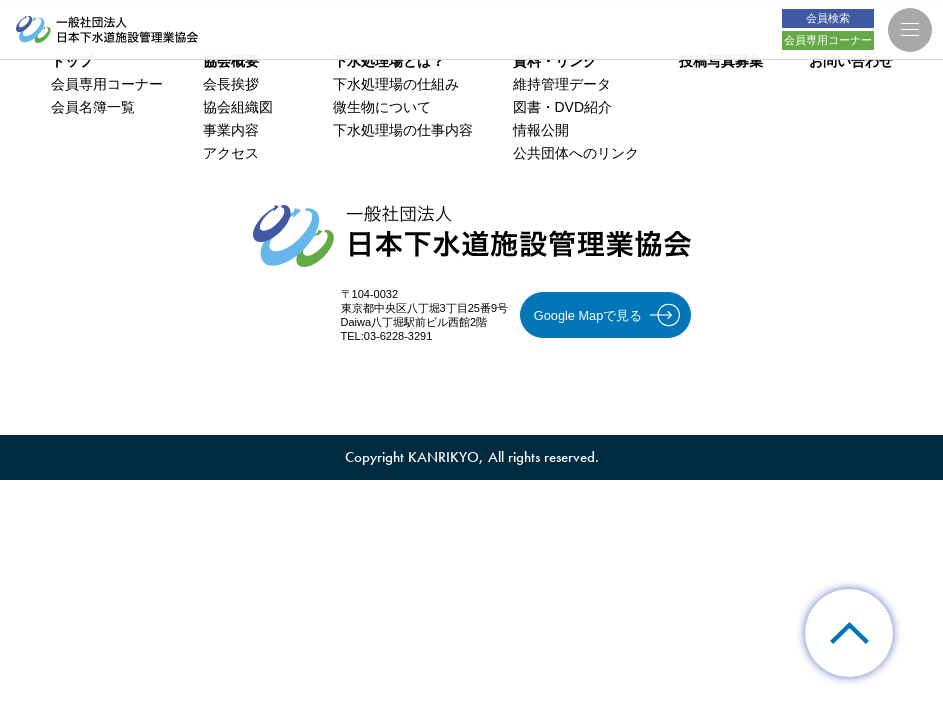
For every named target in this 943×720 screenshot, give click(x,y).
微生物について (382, 107)
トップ (72, 61)
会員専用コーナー (107, 84)
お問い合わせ (851, 61)
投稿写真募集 (721, 61)
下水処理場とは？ (389, 61)
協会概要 (231, 61)
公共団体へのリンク (576, 153)
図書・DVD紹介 (563, 107)
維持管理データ (562, 84)
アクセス (231, 153)
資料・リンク (555, 61)
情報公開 (541, 130)
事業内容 (231, 130)
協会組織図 (238, 107)
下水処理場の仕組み (396, 84)
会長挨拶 (231, 84)
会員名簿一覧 (93, 107)
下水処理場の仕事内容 (403, 130)
